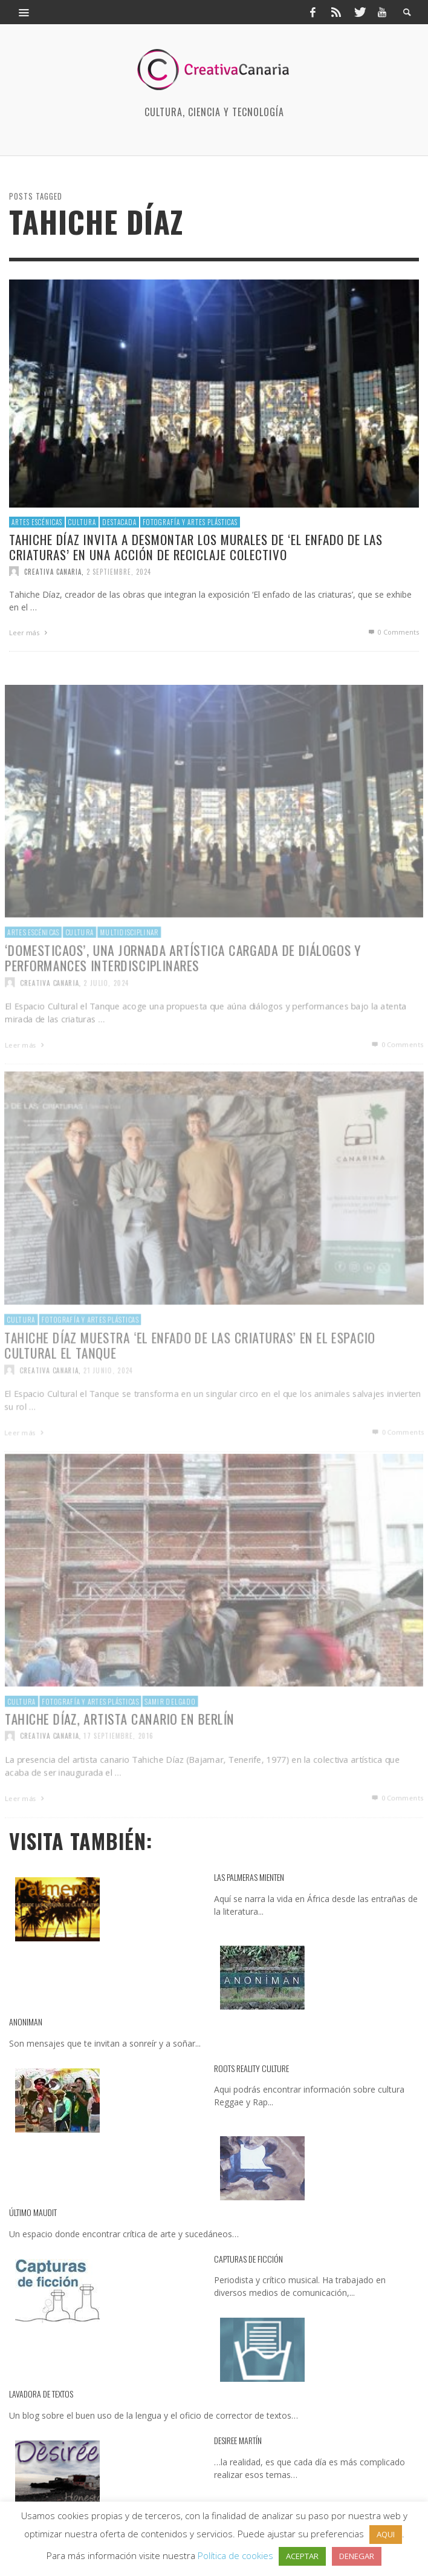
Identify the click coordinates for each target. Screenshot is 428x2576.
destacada (119, 521)
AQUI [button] (386, 2534)
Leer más (29, 632)
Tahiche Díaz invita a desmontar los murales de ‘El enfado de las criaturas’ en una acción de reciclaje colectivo (196, 547)
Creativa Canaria (53, 571)
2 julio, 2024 (104, 1009)
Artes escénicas (36, 521)
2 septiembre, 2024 (118, 571)
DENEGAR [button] (356, 2556)
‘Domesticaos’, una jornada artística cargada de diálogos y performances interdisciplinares (183, 984)
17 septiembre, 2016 (116, 1763)
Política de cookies (235, 2555)
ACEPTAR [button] (302, 2556)
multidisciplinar (127, 958)
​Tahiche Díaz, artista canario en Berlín (118, 1745)
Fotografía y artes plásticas (190, 521)
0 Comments (393, 631)
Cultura (82, 521)
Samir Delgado (169, 1727)
